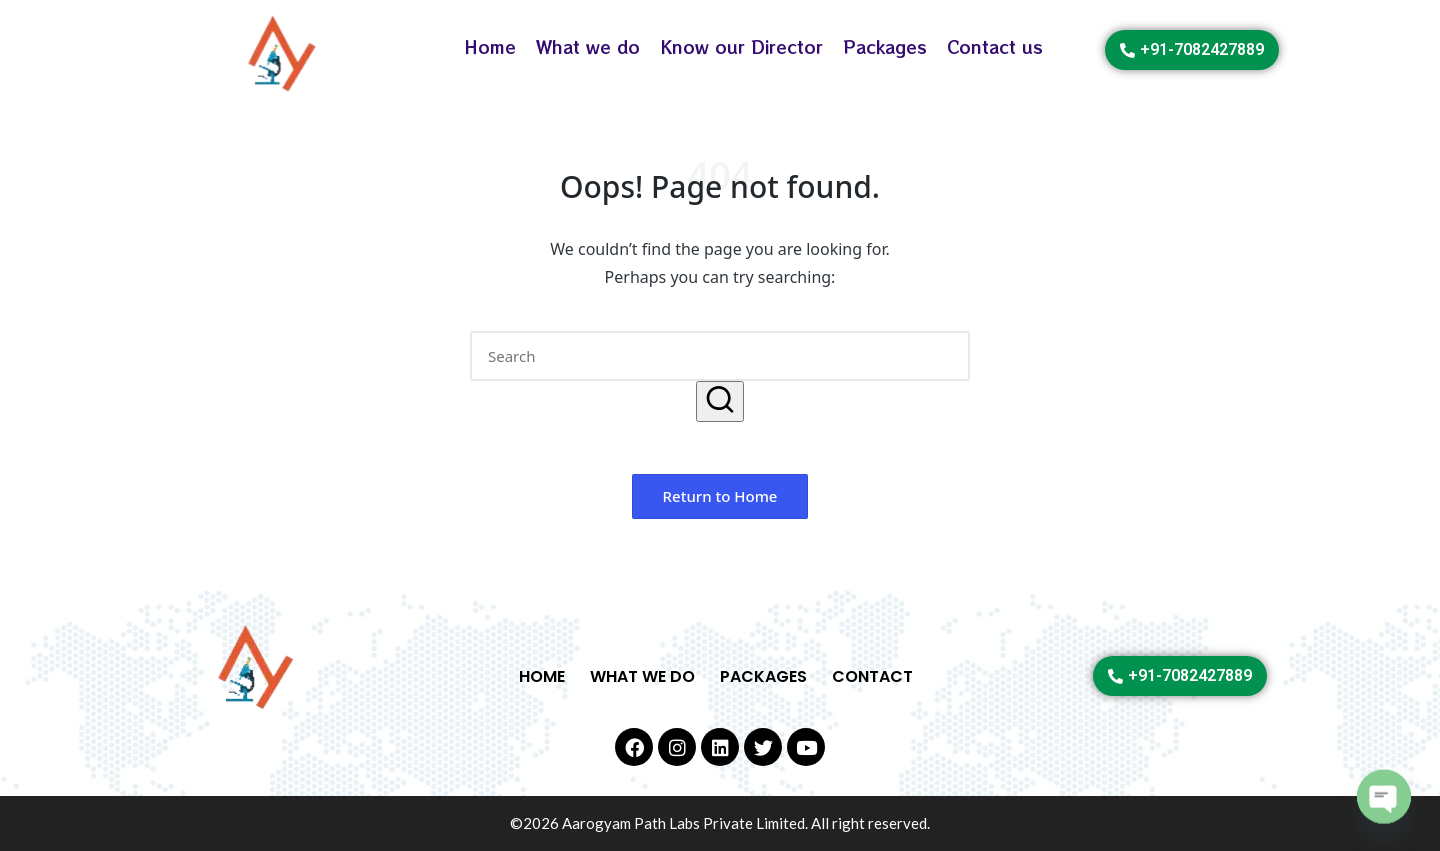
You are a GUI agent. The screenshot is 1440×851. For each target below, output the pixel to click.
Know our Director (741, 46)
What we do (588, 46)
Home (490, 46)
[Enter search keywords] (720, 356)
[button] (720, 401)
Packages (885, 46)
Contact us (995, 46)
